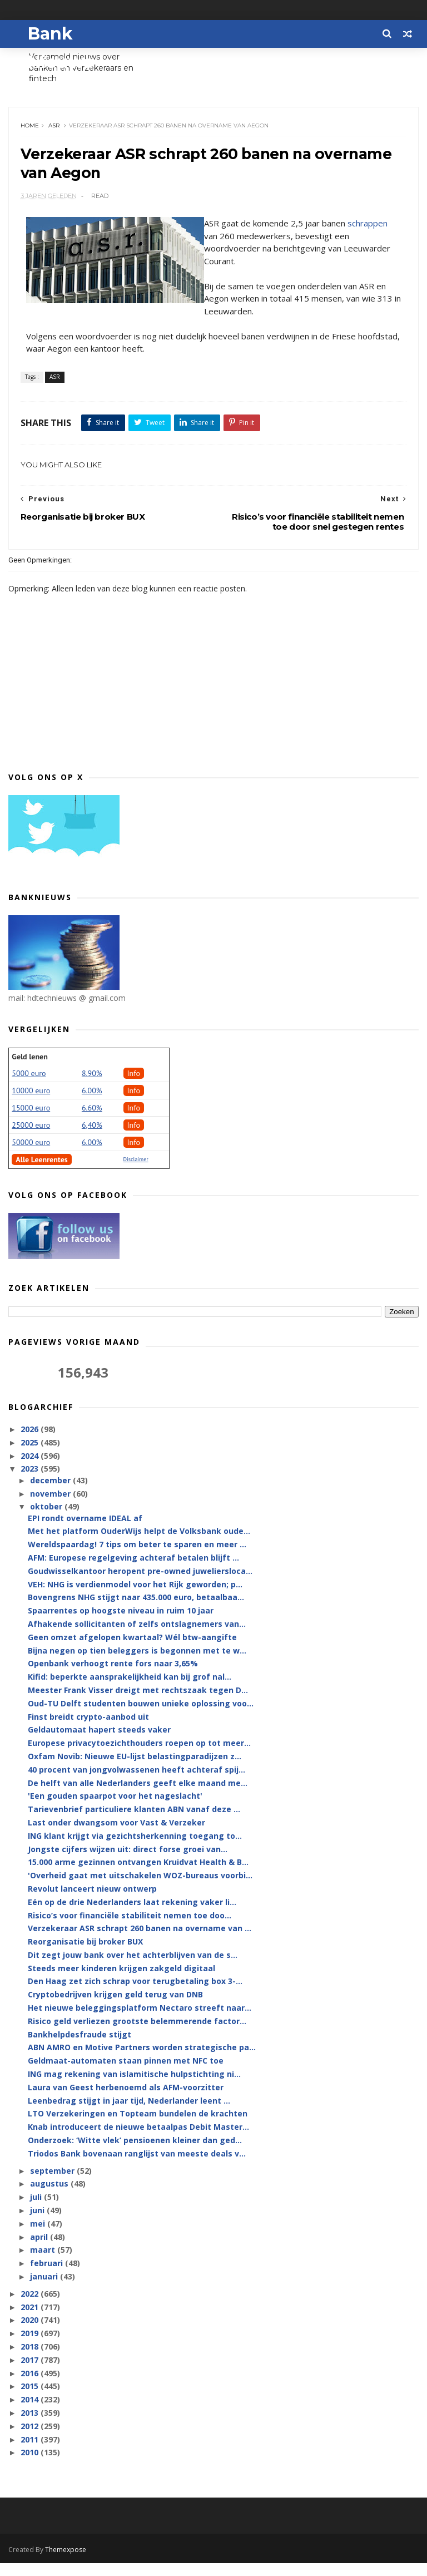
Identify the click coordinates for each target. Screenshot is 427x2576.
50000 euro (31, 1156)
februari (47, 2277)
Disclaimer (135, 1173)
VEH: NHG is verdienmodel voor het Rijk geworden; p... (135, 1598)
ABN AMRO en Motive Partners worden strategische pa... (142, 2061)
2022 (31, 2307)
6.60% (92, 1122)
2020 (31, 2334)
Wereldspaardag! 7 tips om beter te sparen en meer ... (137, 1558)
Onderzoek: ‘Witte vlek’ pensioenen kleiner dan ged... (135, 2154)
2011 (31, 2453)
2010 (31, 2466)
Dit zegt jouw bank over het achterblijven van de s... (132, 1969)
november (51, 1507)
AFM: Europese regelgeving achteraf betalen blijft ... (133, 1572)
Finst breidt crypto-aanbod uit (88, 1730)
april (40, 2251)
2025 (31, 1456)
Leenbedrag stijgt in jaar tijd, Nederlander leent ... (129, 2114)
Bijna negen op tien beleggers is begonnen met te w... (137, 1664)
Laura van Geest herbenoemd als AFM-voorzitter (126, 2101)
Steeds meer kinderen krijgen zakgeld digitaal (121, 1982)
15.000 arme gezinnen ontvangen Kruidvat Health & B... (138, 1876)
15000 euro (31, 1122)
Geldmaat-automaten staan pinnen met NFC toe (126, 2075)
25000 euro (31, 1139)
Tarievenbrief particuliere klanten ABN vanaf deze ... (134, 1823)
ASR (56, 131)
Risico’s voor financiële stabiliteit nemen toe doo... (129, 1929)
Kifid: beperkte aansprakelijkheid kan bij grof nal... (129, 1691)
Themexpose (65, 2562)
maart (43, 2264)
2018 (31, 2361)
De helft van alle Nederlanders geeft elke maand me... (137, 1797)
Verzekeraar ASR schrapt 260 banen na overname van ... (139, 1942)
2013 (31, 2427)
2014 (31, 2414)
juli (37, 2211)
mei (38, 2237)
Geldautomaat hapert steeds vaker (99, 1744)
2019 (31, 2347)
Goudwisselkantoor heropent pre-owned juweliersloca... (140, 1585)
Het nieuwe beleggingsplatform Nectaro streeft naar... (139, 2022)
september (53, 2184)
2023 (31, 1483)
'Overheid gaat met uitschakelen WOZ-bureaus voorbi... (140, 1889)
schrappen (370, 234)
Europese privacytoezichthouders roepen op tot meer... (139, 1757)
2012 (31, 2440)
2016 (31, 2387)
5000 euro (29, 1087)
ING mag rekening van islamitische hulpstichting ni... (134, 2088)
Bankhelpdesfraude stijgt (79, 2048)
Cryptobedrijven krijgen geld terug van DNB (115, 2008)
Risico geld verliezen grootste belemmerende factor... (137, 2035)
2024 (31, 1469)
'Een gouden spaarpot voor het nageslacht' (115, 1810)
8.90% (92, 1087)
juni (38, 2224)
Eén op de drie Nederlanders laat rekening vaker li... (132, 1916)
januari (45, 2291)
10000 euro (31, 1104)
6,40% (92, 1139)
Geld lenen (29, 1070)
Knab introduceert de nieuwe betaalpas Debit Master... (138, 2141)
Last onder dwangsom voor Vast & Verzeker (116, 1837)
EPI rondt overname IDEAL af (85, 1532)
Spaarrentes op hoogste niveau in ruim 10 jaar (121, 1625)
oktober (47, 1521)
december (51, 1494)
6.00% (92, 1104)
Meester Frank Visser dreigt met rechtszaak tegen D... (138, 1704)
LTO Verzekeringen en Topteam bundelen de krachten (137, 2128)
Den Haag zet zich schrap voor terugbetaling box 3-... (135, 1995)
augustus (50, 2198)
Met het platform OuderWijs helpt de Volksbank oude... (139, 1545)
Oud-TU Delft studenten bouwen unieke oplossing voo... (141, 1717)
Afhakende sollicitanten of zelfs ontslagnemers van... (137, 1638)
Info (134, 1087)
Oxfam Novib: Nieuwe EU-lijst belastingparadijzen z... (134, 1770)
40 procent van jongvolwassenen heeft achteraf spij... (136, 1783)
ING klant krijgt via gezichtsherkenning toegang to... (135, 1849)
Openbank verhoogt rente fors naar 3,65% (113, 1677)
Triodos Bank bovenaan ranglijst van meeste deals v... (137, 2167)
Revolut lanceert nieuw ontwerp (92, 1903)
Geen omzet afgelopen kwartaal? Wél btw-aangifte (132, 1651)
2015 (31, 2400)
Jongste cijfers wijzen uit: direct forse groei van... (127, 1863)
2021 (31, 2321)
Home (32, 131)
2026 (31, 1443)
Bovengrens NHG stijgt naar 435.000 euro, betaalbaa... (136, 1611)
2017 (31, 2373)
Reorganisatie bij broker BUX (85, 1956)
